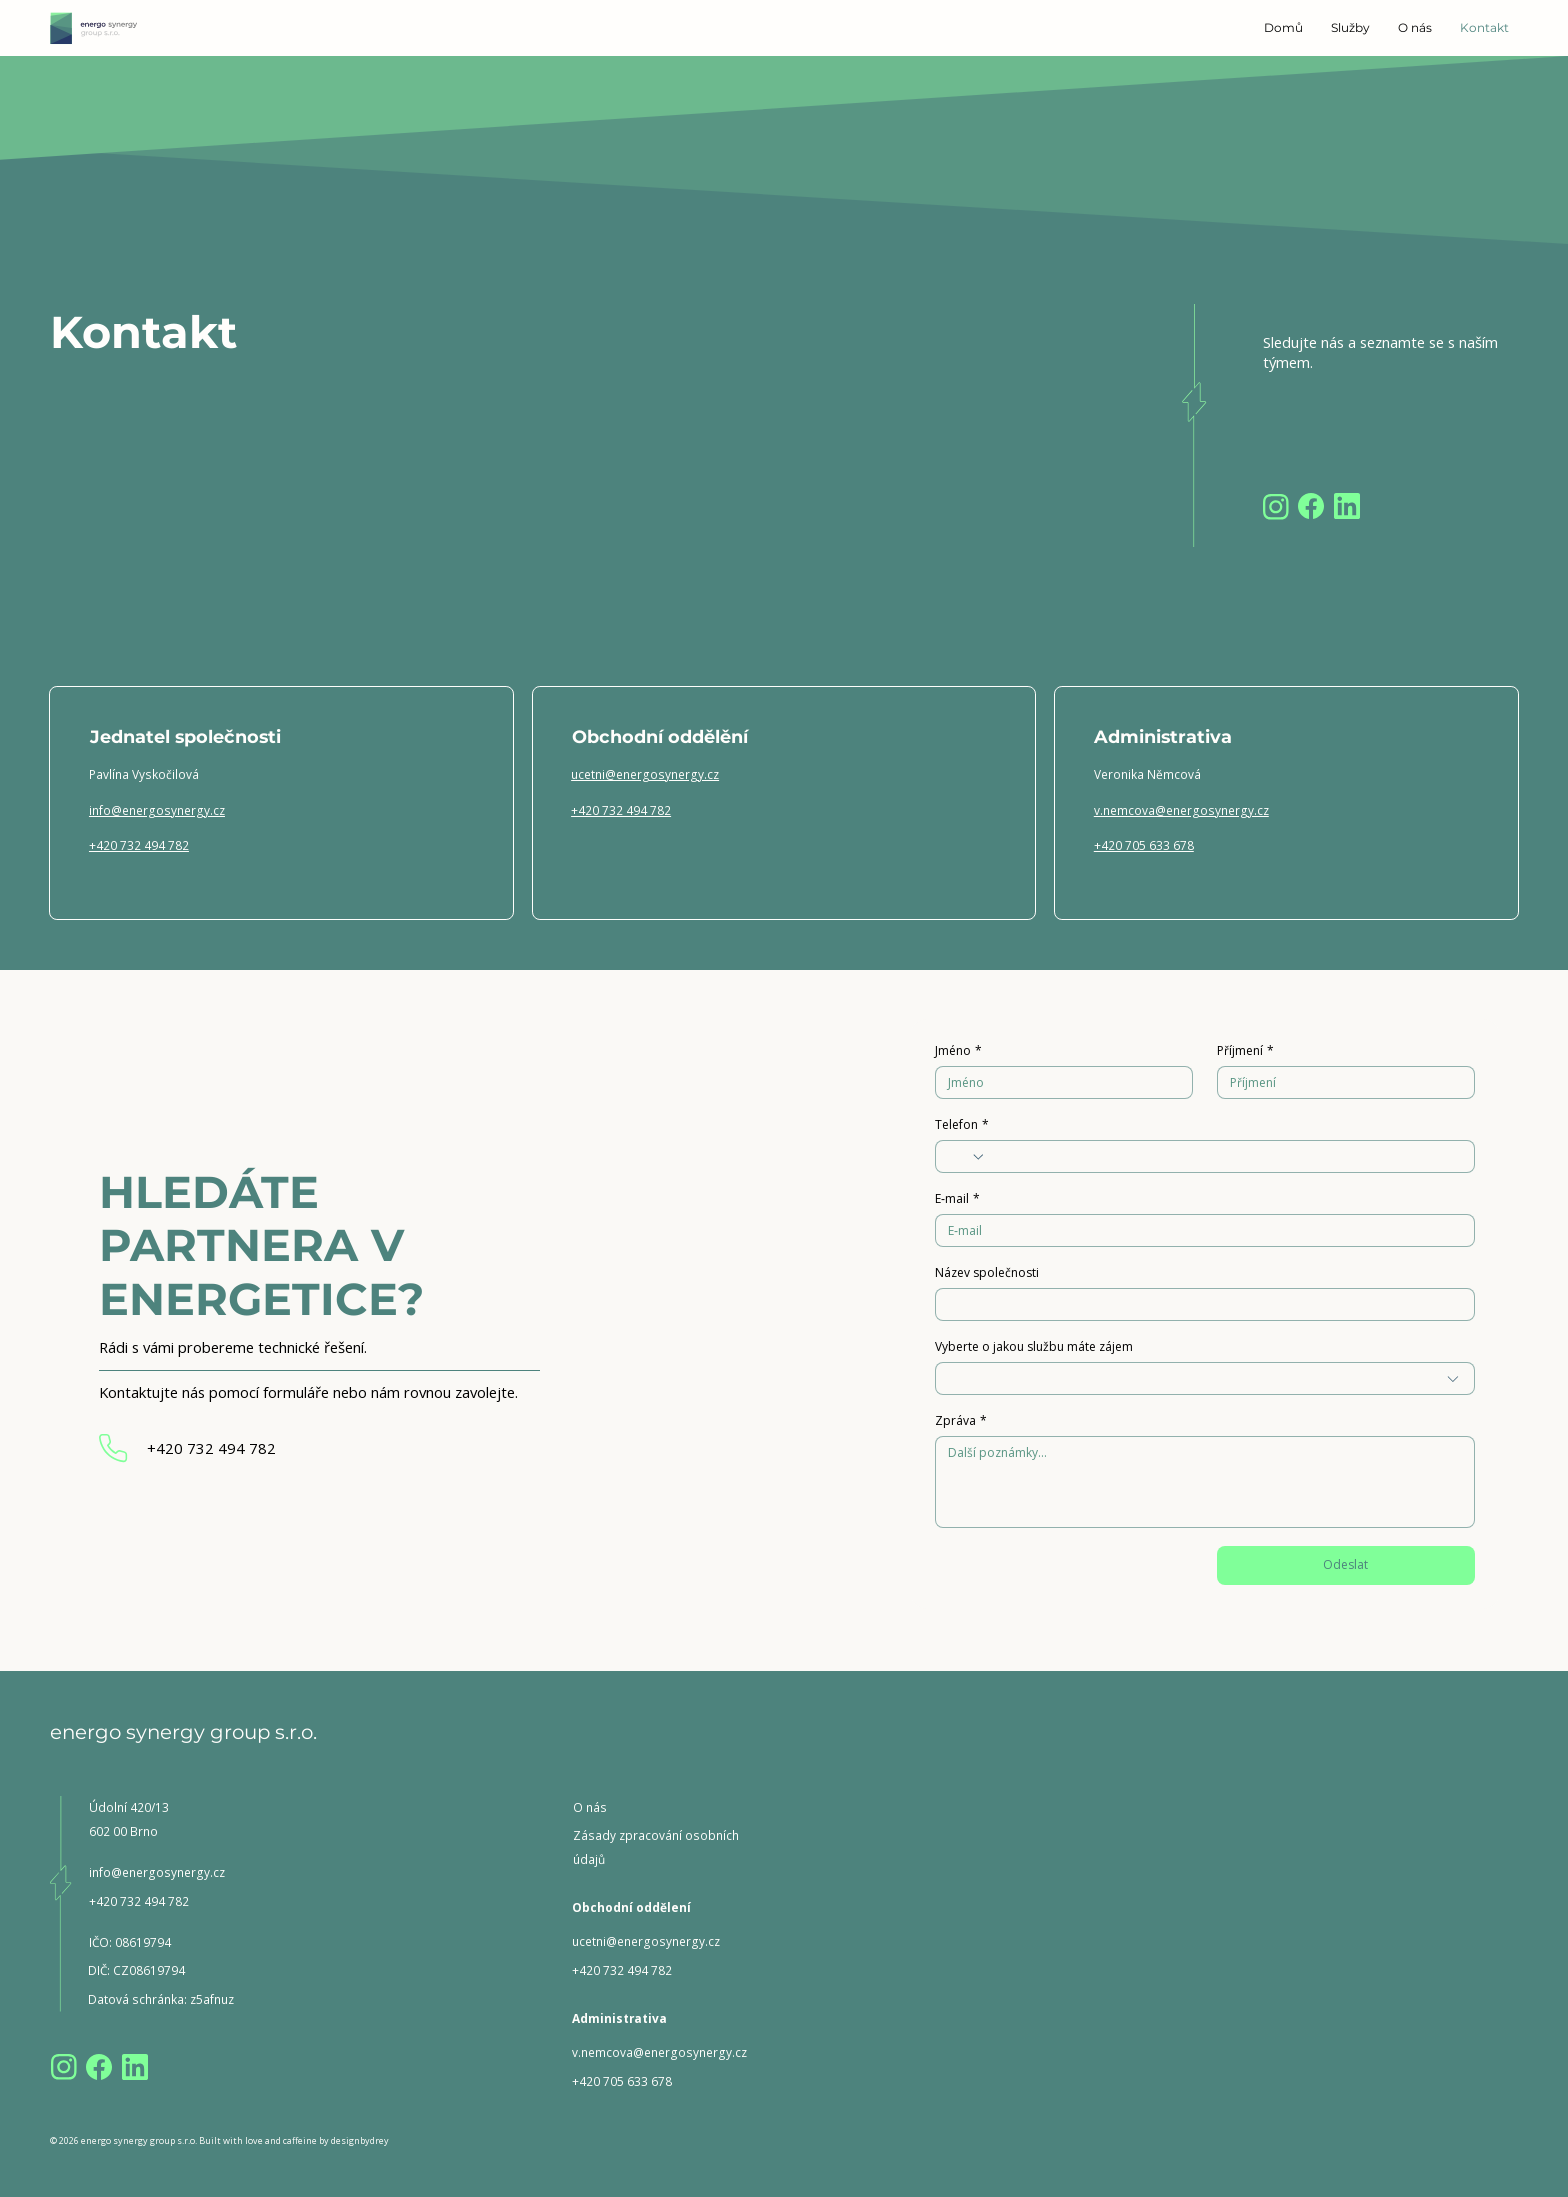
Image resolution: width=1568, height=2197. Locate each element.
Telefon (962, 1124)
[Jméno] (1058, 1082)
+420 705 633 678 (1144, 845)
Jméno (958, 1050)
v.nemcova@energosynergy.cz (1181, 810)
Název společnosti (987, 1272)
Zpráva (961, 1420)
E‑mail (957, 1198)
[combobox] (1205, 1378)
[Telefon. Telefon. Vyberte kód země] (967, 1157)
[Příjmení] (1340, 1082)
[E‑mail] (1199, 1230)
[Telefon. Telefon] (1223, 1156)
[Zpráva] (1205, 1482)
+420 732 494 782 (139, 845)
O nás (590, 1807)
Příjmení (1245, 1050)
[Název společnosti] (1199, 1304)
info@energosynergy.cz (157, 810)
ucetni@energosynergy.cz (645, 774)
